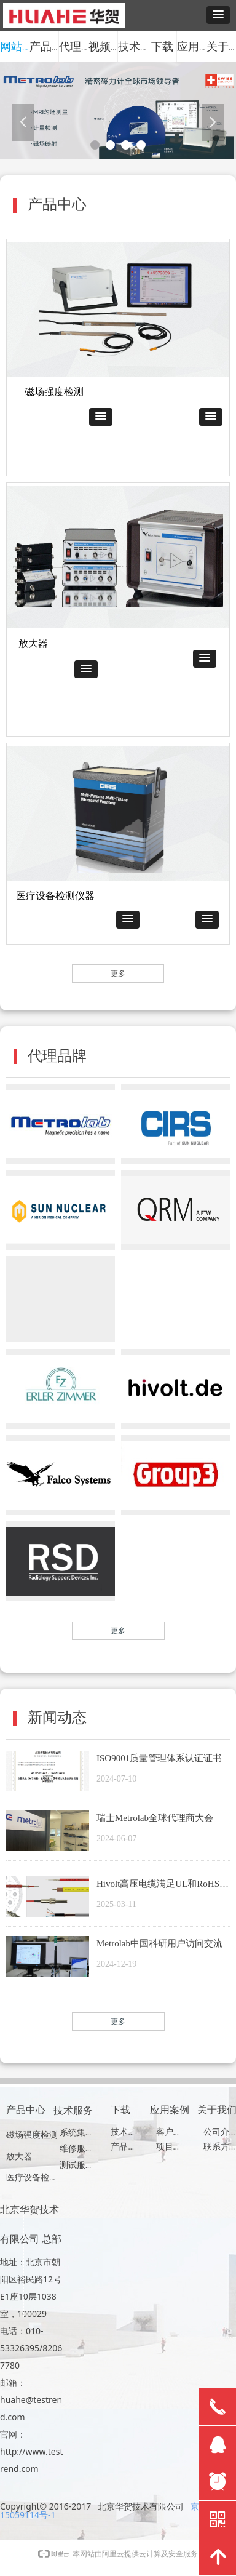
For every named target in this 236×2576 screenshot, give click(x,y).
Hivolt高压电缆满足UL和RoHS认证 (162, 1885)
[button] (218, 15)
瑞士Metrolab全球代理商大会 (154, 1818)
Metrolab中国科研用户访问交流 (159, 1943)
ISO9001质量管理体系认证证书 (159, 1758)
